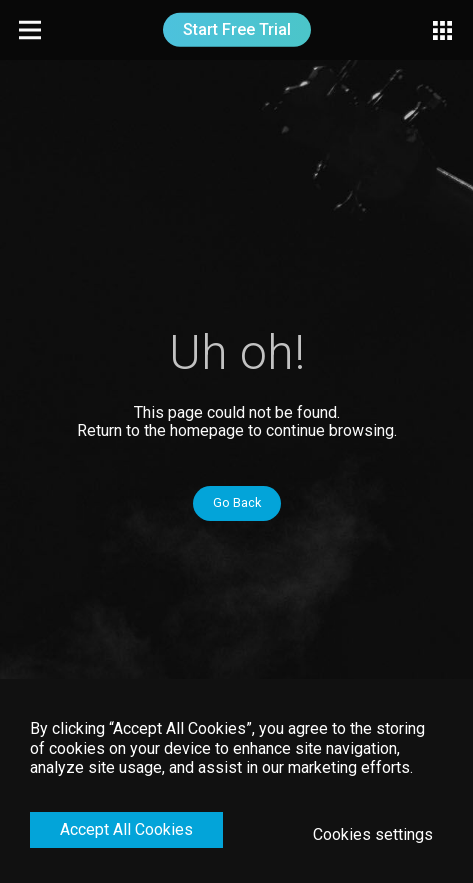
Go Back (237, 502)
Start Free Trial (237, 29)
